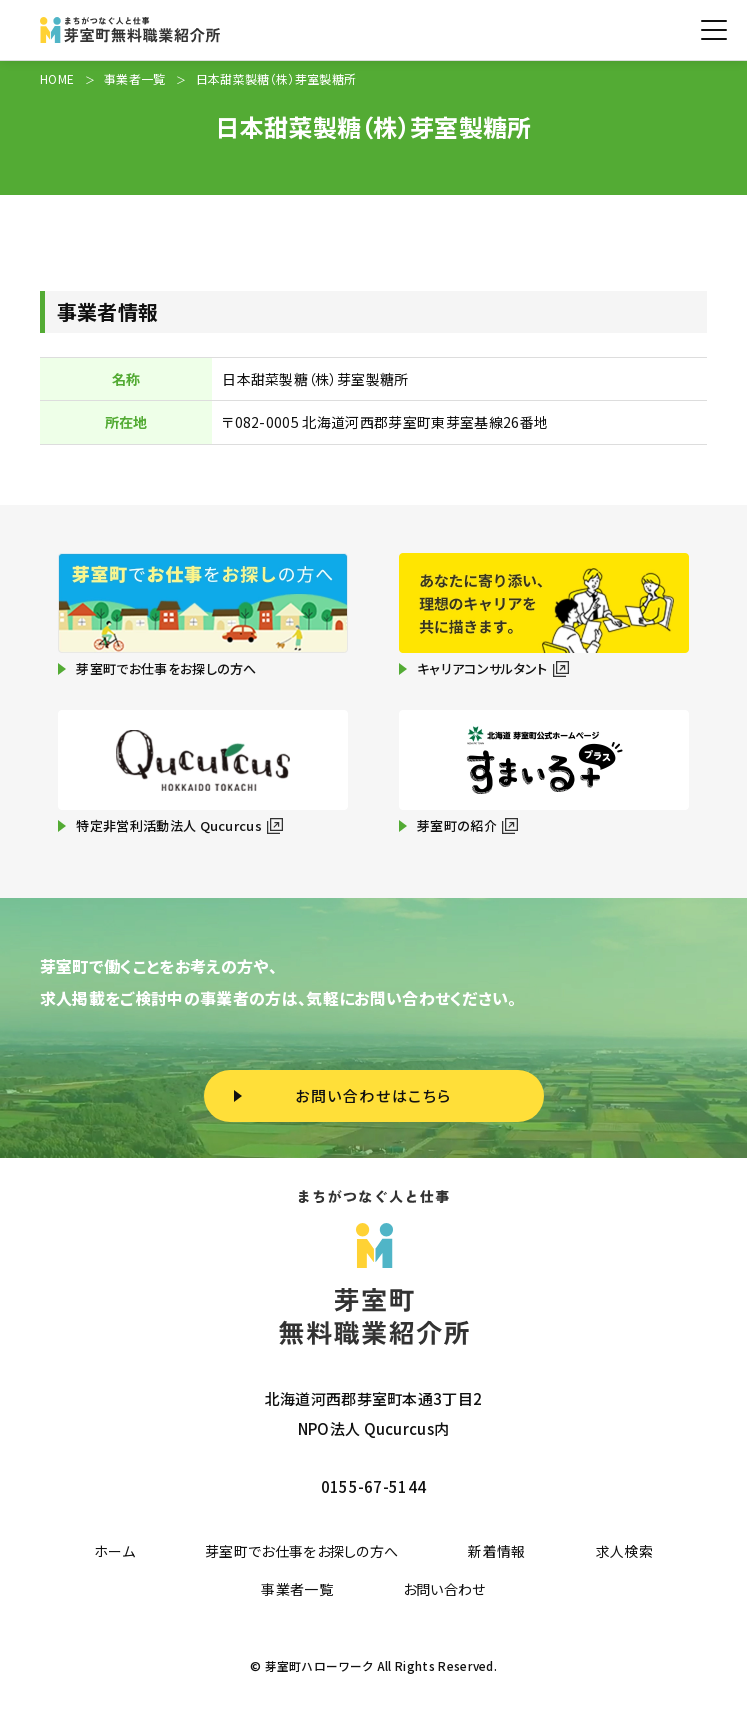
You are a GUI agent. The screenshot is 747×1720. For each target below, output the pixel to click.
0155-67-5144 (374, 1486)
